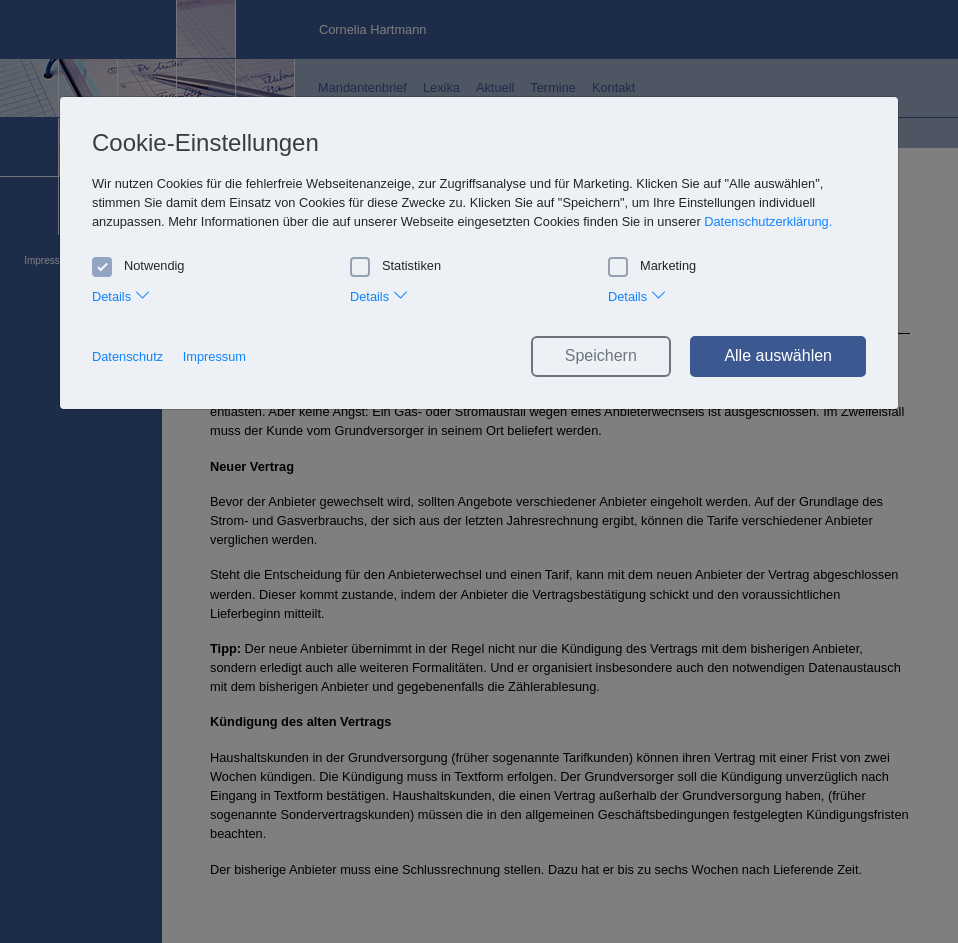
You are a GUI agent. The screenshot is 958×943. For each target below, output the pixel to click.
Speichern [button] (601, 355)
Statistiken (395, 266)
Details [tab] (121, 294)
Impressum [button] (214, 356)
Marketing (652, 266)
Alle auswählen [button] (778, 355)
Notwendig (138, 266)
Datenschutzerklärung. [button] (768, 221)
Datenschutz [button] (127, 356)
